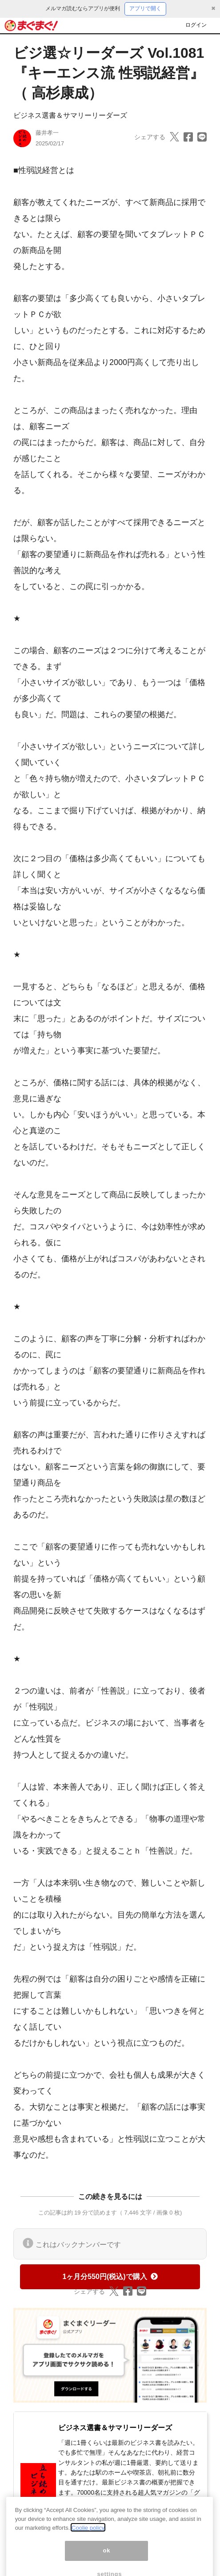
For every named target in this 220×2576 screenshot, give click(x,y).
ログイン (196, 25)
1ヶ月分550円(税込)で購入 (109, 2276)
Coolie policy (88, 2535)
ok (106, 2558)
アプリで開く (145, 8)
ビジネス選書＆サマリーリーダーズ (70, 115)
